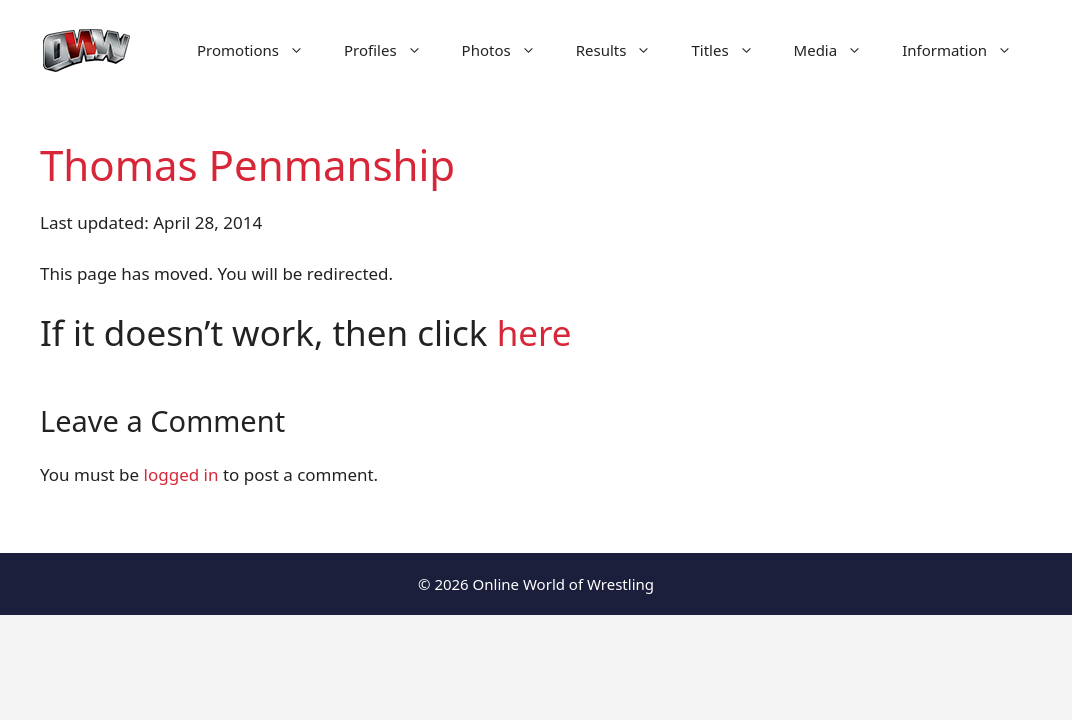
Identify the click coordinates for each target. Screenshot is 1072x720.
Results (624, 50)
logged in (181, 474)
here (534, 332)
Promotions (260, 50)
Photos (509, 50)
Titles (732, 50)
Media (838, 50)
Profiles (393, 50)
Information (967, 50)
